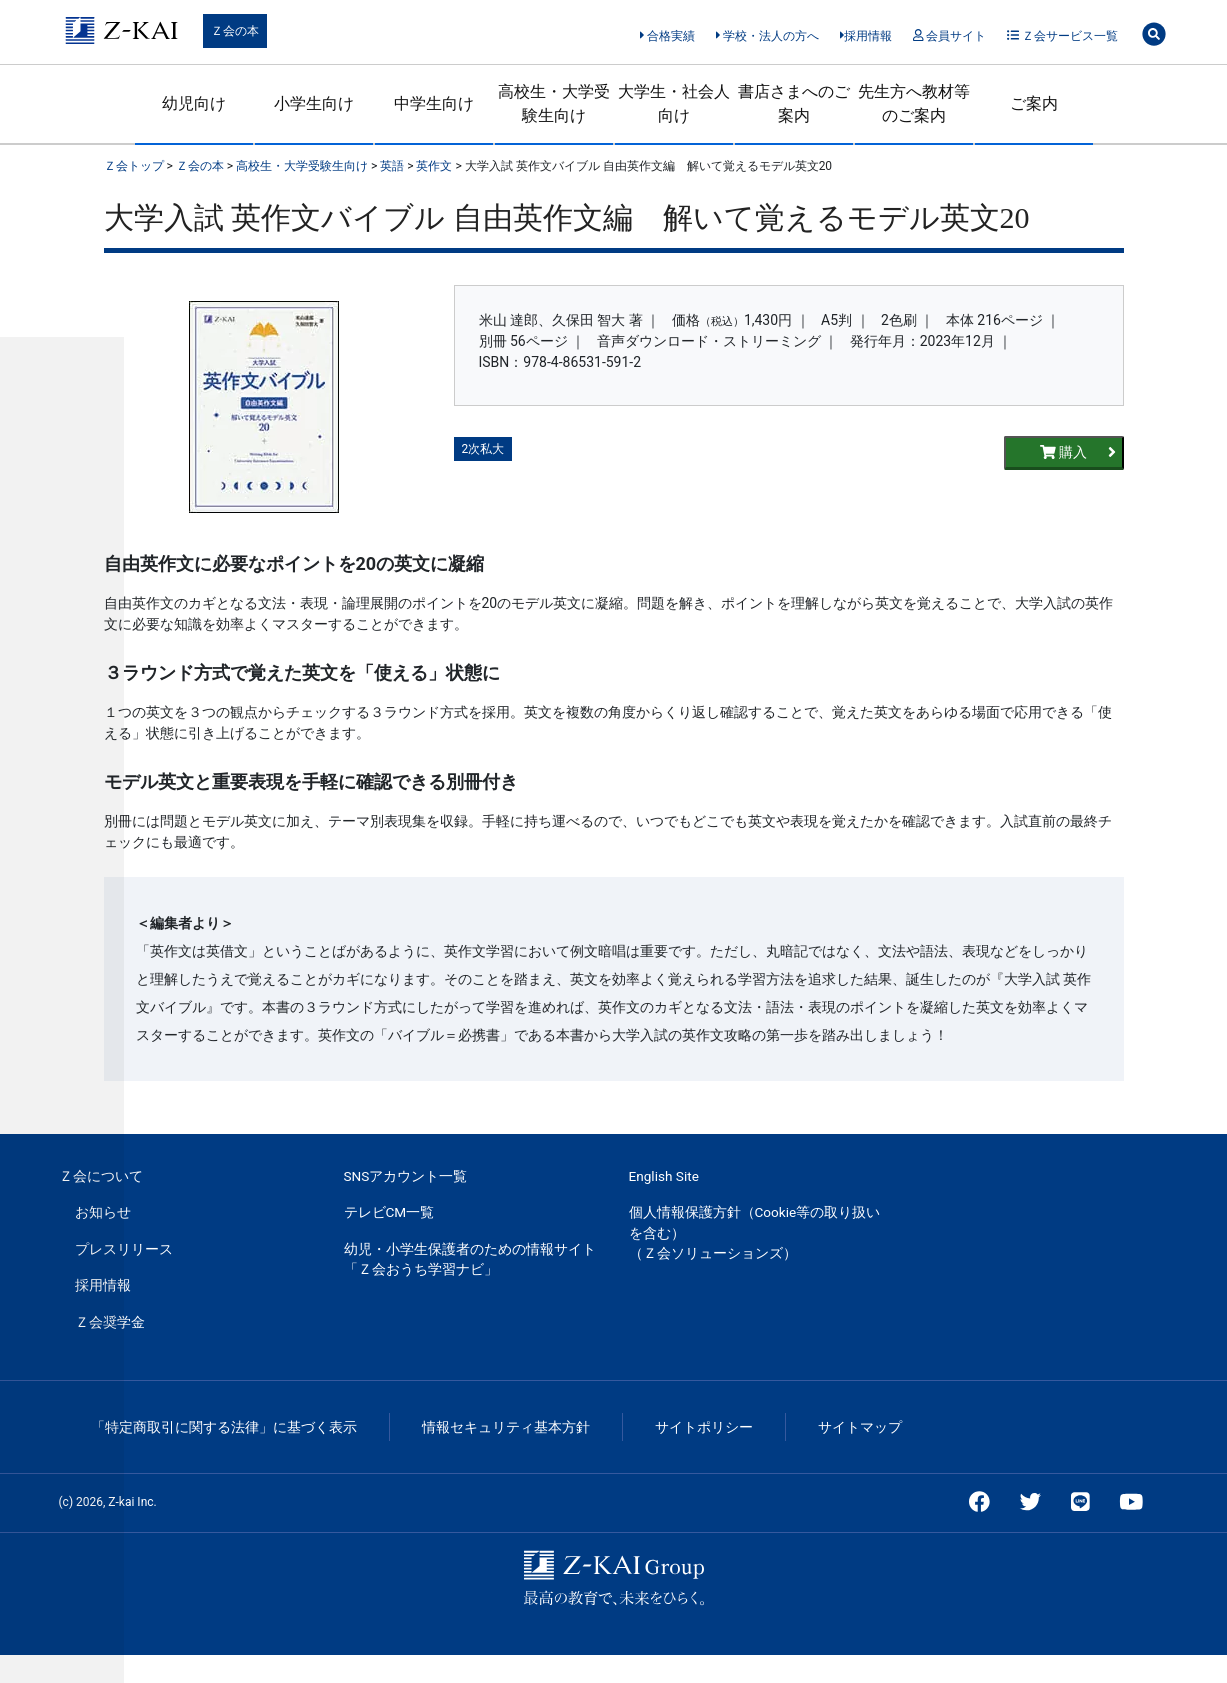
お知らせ (103, 1212)
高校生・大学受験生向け (554, 103)
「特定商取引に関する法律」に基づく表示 (224, 1427)
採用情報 (866, 36)
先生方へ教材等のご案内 (914, 103)
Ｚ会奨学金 (110, 1322)
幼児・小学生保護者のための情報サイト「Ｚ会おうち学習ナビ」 (470, 1259)
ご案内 (1034, 103)
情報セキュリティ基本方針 (506, 1427)
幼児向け (194, 103)
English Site (664, 1176)
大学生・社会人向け (674, 103)
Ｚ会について (101, 1176)
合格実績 (667, 36)
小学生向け (314, 103)
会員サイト (949, 36)
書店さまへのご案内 (794, 103)
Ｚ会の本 (235, 31)
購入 (1078, 452)
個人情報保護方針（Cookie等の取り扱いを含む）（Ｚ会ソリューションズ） (755, 1232)
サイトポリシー (704, 1427)
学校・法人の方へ (767, 36)
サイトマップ (860, 1427)
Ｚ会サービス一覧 (1062, 36)
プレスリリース (124, 1249)
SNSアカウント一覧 (406, 1176)
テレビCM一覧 (389, 1212)
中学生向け (434, 103)
